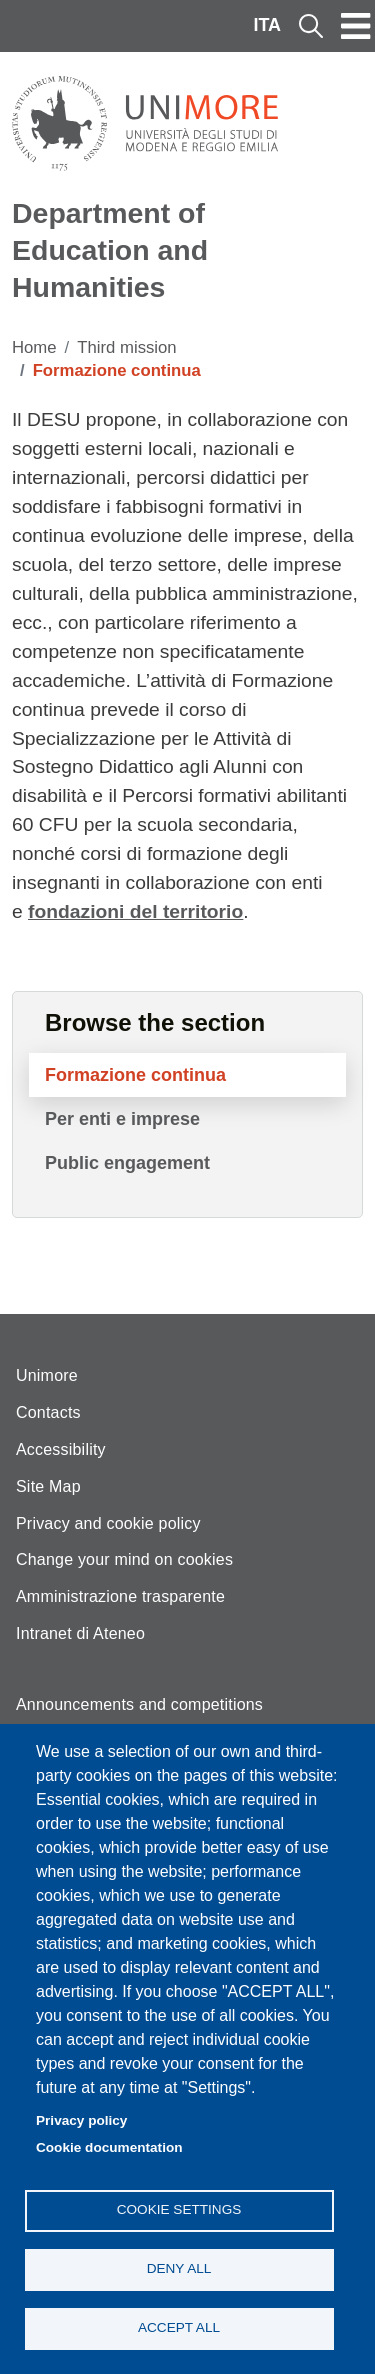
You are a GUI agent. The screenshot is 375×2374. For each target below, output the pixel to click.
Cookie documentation (109, 2147)
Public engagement (127, 1163)
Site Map (48, 1486)
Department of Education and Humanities (110, 250)
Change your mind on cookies (124, 1559)
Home (34, 347)
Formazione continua (135, 1075)
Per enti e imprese (122, 1119)
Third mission (126, 347)
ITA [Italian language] (267, 25)
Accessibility (61, 1449)
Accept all (179, 2327)
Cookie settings (179, 2209)
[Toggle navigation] (356, 26)
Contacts (48, 1412)
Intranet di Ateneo (80, 1633)
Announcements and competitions (139, 1704)
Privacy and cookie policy (108, 1523)
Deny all (179, 2268)
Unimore (47, 1375)
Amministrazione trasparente (120, 1596)
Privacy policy (81, 2120)
